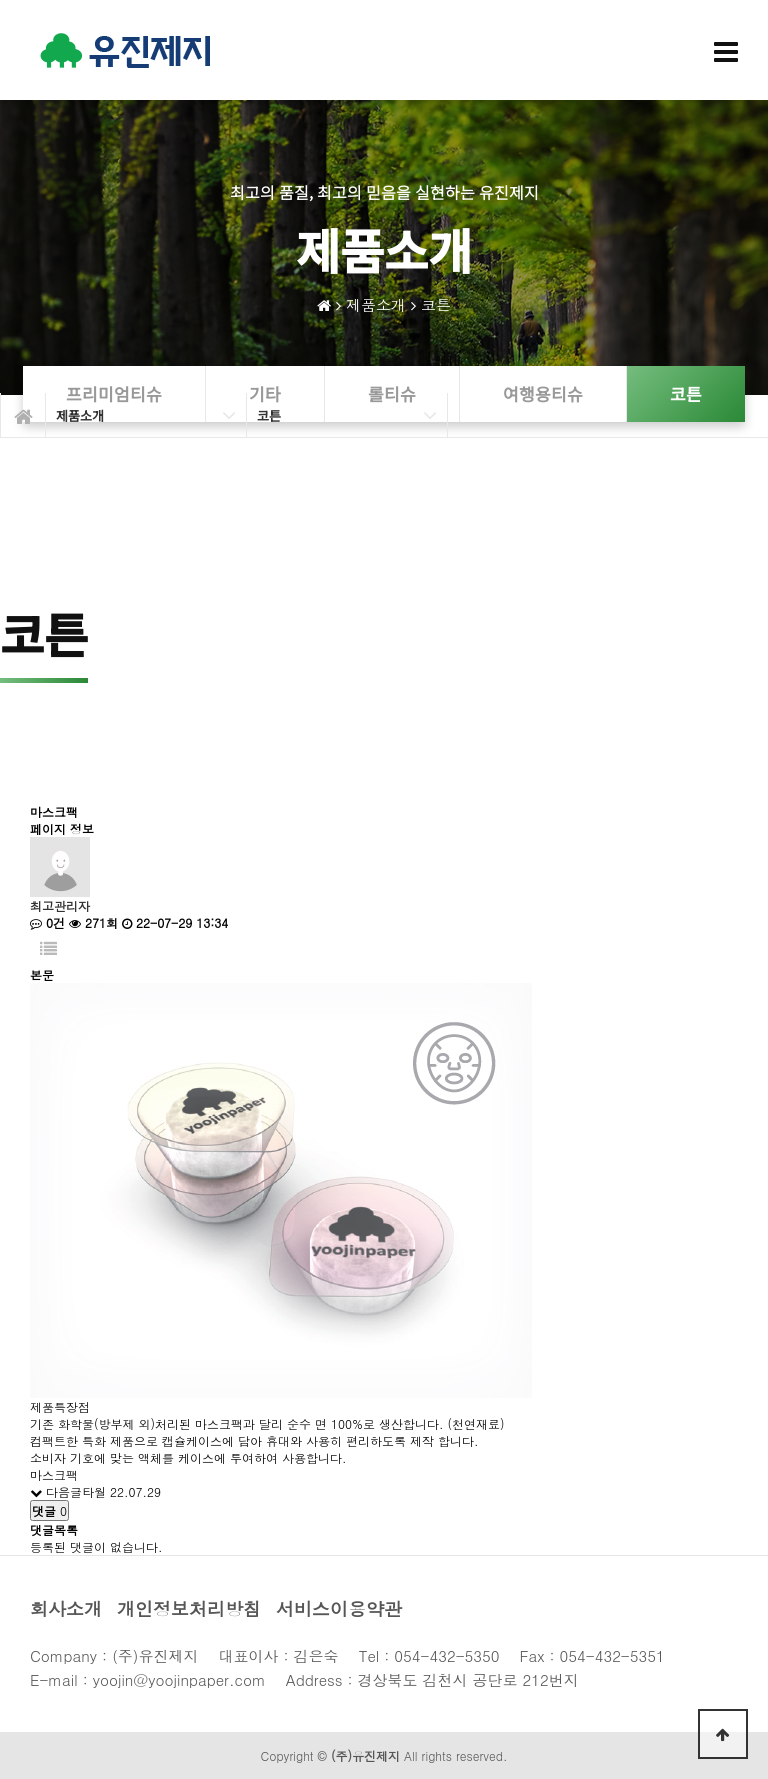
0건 (47, 922)
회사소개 (66, 1608)
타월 (94, 1491)
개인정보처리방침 (189, 1608)
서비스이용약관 (339, 1608)
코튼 (436, 304)
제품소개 (376, 304)
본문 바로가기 (0, 0)
